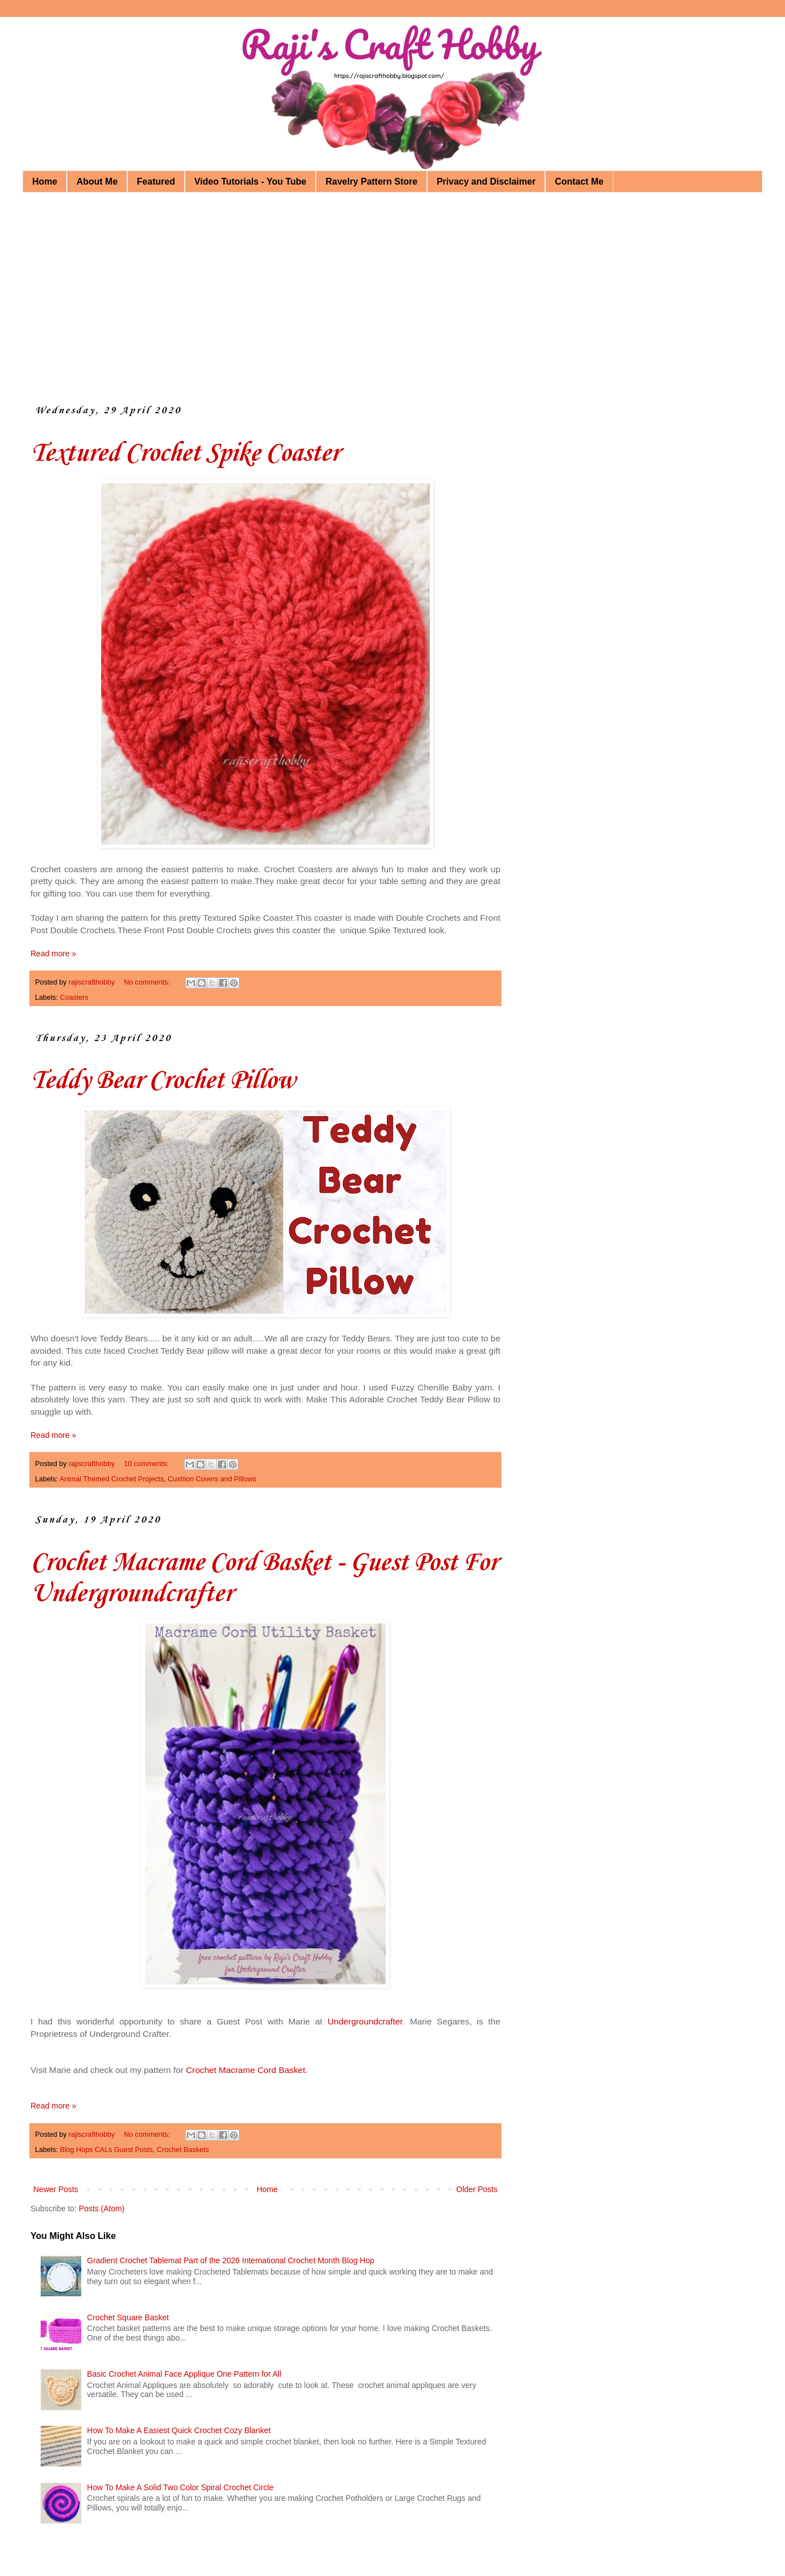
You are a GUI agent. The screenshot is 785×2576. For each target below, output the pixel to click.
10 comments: (147, 1464)
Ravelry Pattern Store (371, 181)
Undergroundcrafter (365, 2021)
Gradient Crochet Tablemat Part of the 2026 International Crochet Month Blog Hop (230, 2260)
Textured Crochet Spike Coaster (184, 453)
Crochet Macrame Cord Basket (245, 2070)
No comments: (148, 982)
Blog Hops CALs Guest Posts (106, 2150)
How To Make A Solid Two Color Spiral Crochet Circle (180, 2487)
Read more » (53, 953)
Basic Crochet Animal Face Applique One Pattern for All (184, 2373)
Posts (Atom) (102, 2208)
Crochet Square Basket (128, 2317)
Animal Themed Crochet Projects (111, 1479)
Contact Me (579, 181)
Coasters (74, 997)
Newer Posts (55, 2189)
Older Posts (477, 2189)
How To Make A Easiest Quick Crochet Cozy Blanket (179, 2430)
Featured (156, 181)
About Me (96, 181)
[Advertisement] (378, 288)
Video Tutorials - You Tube (250, 181)
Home (44, 181)
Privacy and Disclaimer (486, 181)
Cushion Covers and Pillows (212, 1479)
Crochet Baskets (183, 2150)
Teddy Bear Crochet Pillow (162, 1080)
